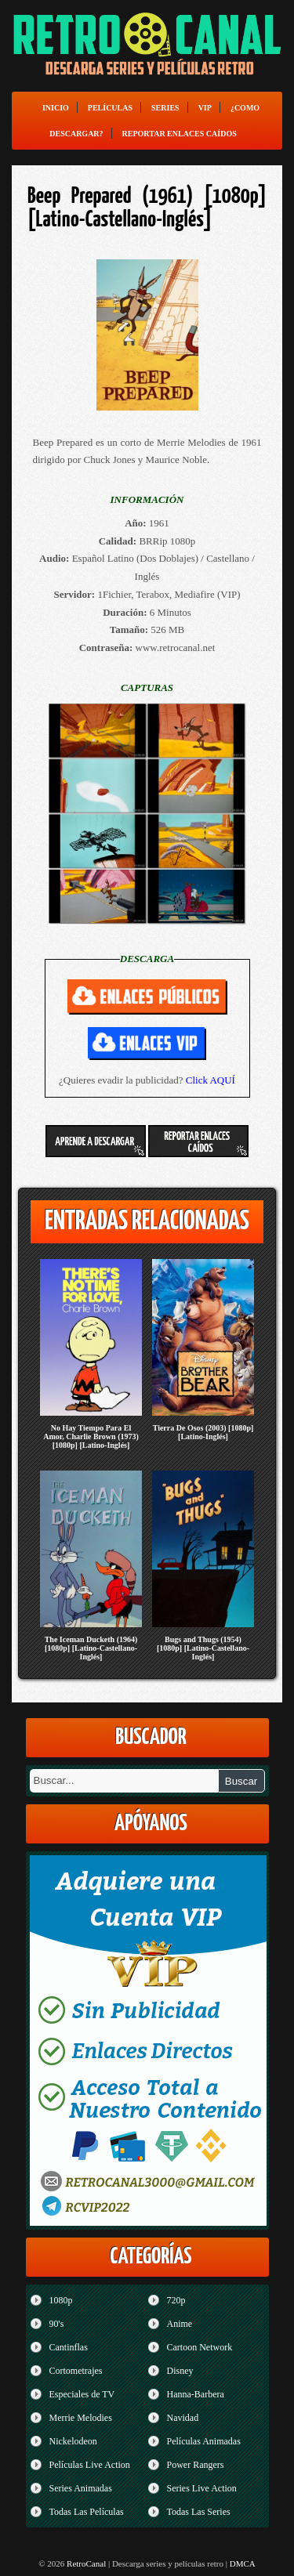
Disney (180, 2370)
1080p (61, 2300)
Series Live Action (202, 2488)
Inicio (55, 107)
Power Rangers (195, 2464)
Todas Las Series (198, 2511)
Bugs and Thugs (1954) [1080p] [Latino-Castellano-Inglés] (203, 1648)
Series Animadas (80, 2488)
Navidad (183, 2417)
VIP (205, 107)
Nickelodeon (73, 2441)
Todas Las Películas (86, 2511)
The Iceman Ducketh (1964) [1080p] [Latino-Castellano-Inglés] (91, 1648)
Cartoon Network (200, 2347)
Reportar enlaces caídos (179, 133)
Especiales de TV (82, 2394)
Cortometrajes (76, 2370)
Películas (110, 107)
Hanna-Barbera (195, 2394)
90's (56, 2323)
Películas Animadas (204, 2441)
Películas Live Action (89, 2464)
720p (176, 2300)
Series (165, 107)
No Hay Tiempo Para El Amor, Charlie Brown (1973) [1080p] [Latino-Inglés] (91, 1436)
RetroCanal (86, 2563)
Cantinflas (68, 2347)
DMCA (243, 2563)
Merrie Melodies (80, 2417)
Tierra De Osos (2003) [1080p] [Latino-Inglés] (203, 1432)
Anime (180, 2323)
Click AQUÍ (210, 1080)
